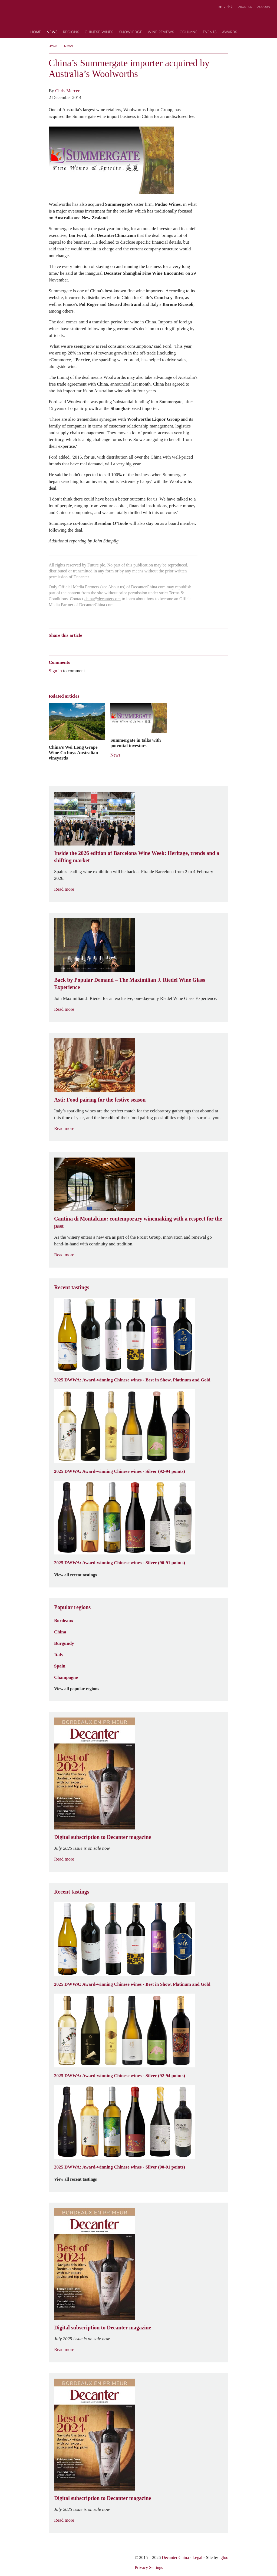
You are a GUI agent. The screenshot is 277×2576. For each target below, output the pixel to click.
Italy (58, 1654)
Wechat (61, 644)
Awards (229, 32)
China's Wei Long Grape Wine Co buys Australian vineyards (73, 752)
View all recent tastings (78, 1575)
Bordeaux (63, 1620)
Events (210, 32)
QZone (82, 644)
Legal (197, 2557)
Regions (71, 32)
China (60, 1632)
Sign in (55, 671)
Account (264, 7)
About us (245, 7)
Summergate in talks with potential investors (135, 742)
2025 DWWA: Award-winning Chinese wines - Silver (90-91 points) (119, 1563)
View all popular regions (79, 1689)
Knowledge (130, 32)
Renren (93, 644)
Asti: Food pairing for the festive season (100, 1099)
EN (221, 7)
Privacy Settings (149, 2567)
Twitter (104, 644)
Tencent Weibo (72, 644)
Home (35, 32)
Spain (59, 1666)
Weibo (51, 644)
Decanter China (138, 18)
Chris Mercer (67, 91)
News (52, 32)
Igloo (223, 2557)
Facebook (113, 644)
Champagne (66, 1677)
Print (122, 644)
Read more (67, 889)
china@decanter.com (102, 599)
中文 (230, 7)
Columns (188, 32)
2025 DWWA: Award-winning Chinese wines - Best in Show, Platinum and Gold (132, 1380)
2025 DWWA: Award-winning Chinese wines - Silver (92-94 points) (119, 1471)
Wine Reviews (161, 32)
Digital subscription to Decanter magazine (102, 1837)
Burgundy (64, 1643)
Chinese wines (99, 32)
